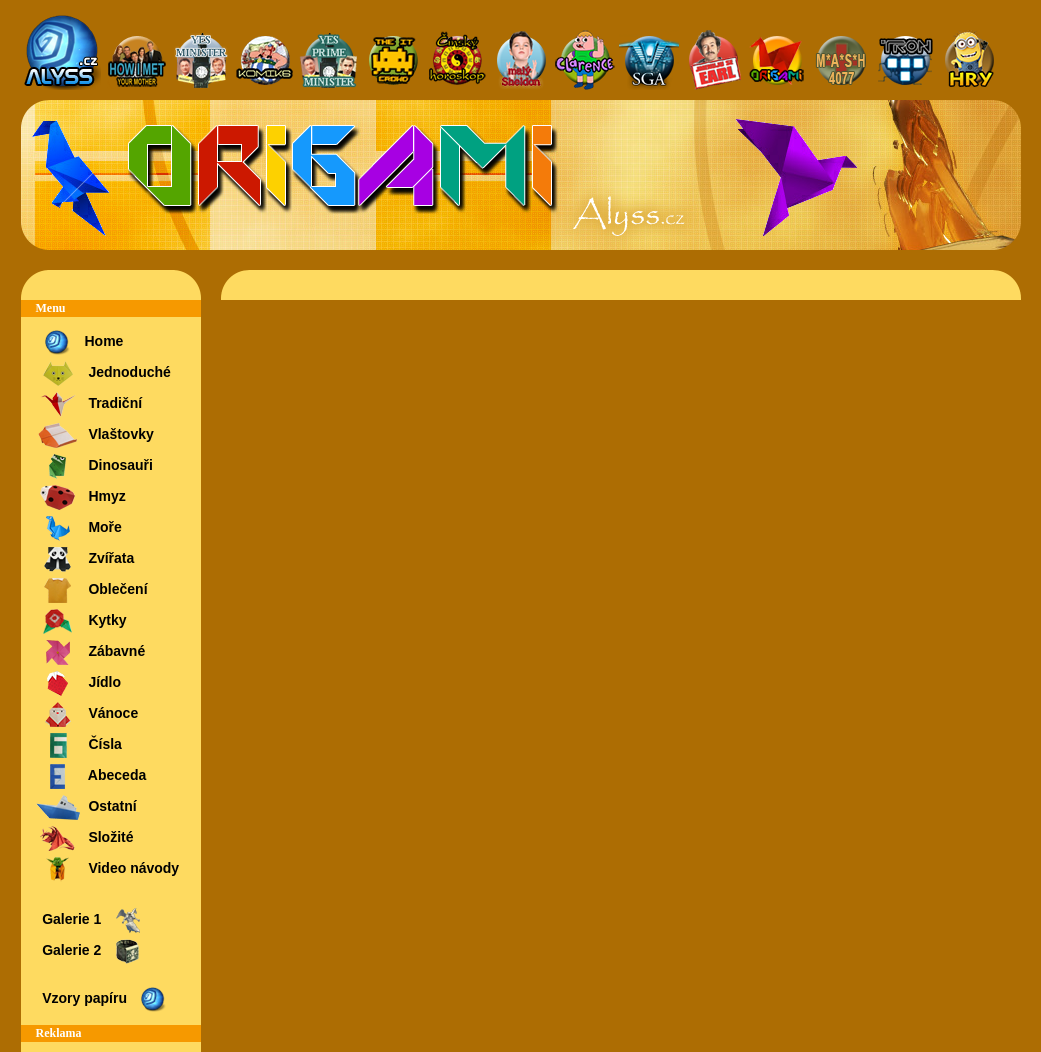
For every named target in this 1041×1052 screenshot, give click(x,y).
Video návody (108, 869)
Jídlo (79, 683)
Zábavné (91, 652)
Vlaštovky (95, 435)
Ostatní (86, 807)
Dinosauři (94, 466)
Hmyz (81, 497)
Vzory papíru (103, 999)
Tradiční (89, 404)
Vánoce (87, 714)
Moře (79, 528)
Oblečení (92, 590)
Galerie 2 (91, 951)
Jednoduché (103, 373)
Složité (85, 838)
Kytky (81, 621)
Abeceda (91, 776)
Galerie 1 (91, 920)
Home (80, 342)
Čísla (79, 745)
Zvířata (85, 559)
